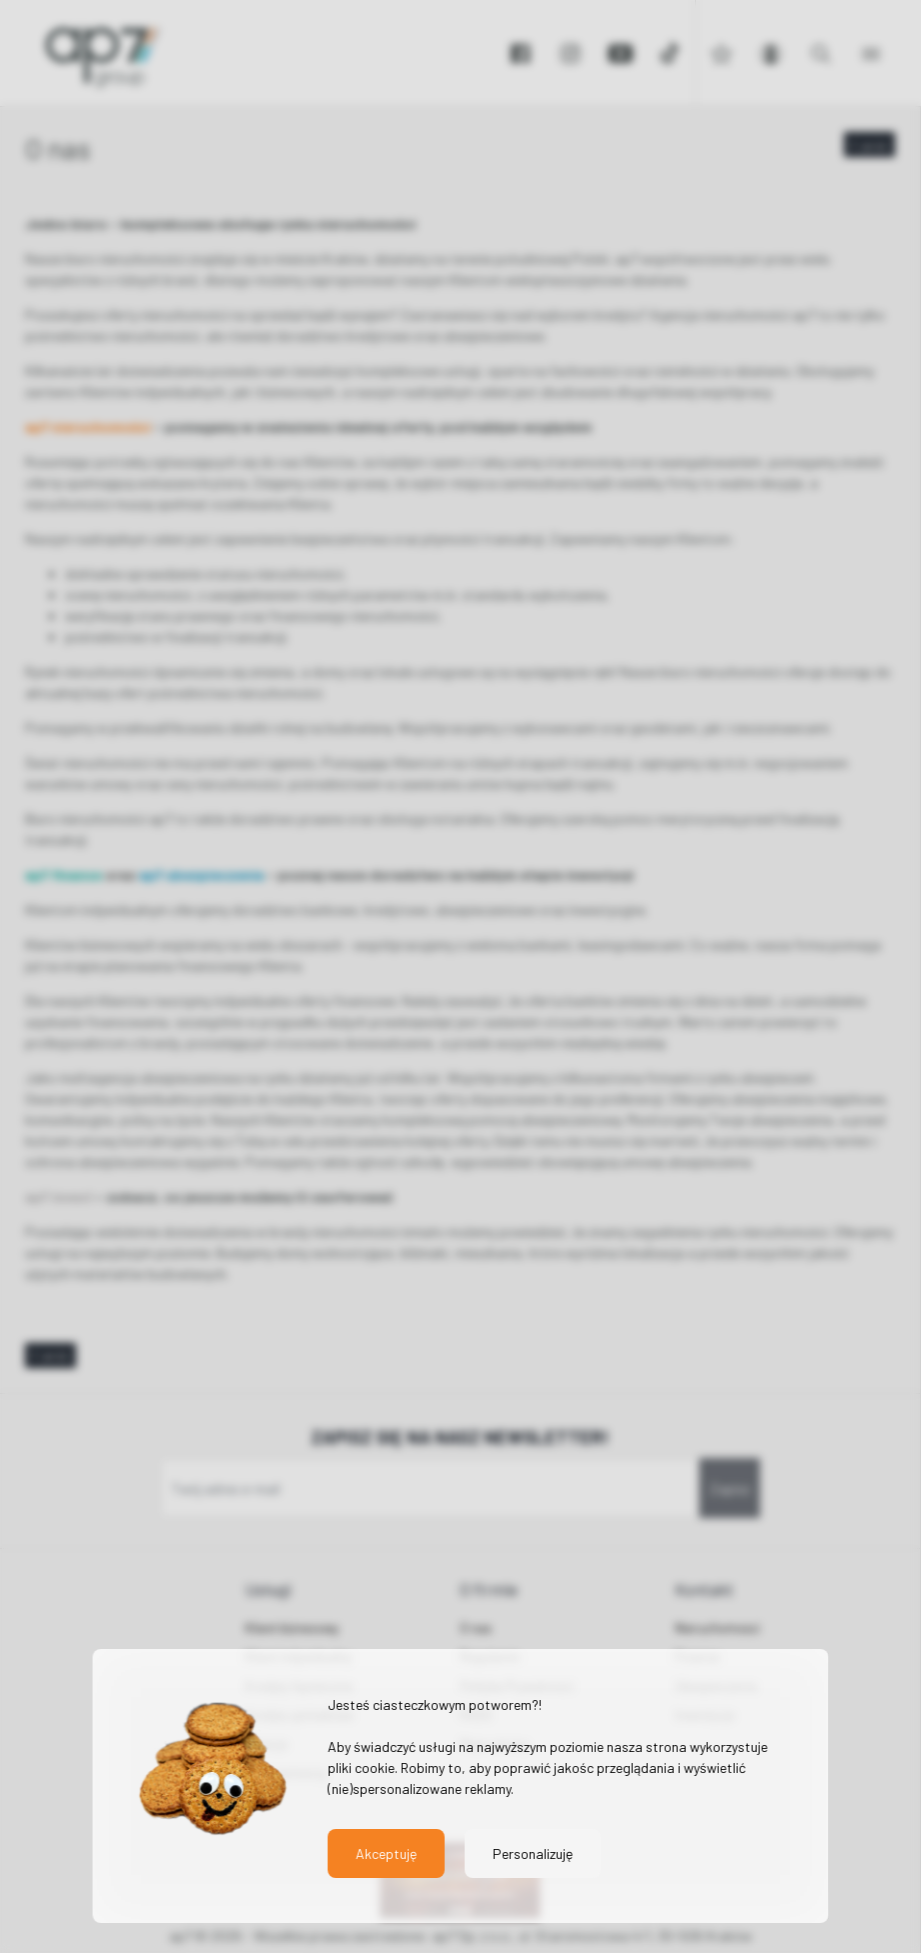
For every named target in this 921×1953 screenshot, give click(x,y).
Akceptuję (385, 1853)
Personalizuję (532, 1853)
